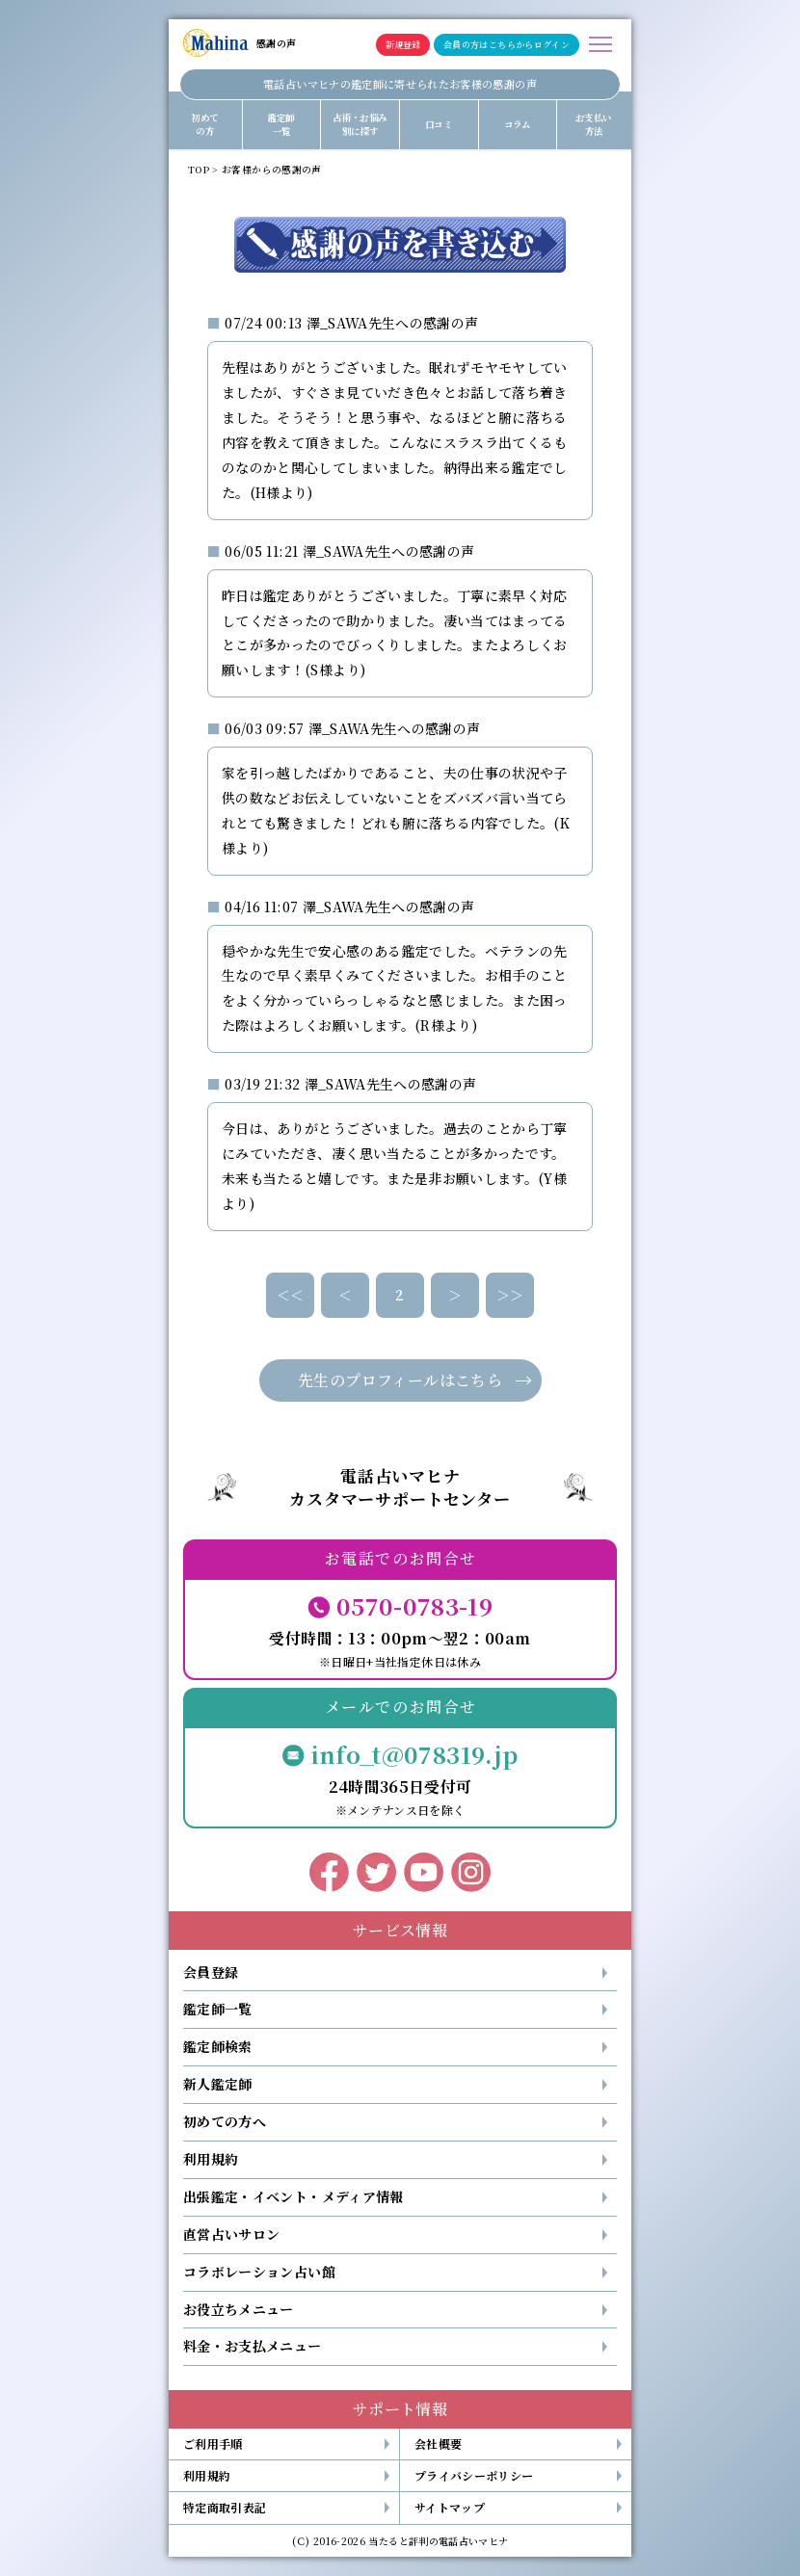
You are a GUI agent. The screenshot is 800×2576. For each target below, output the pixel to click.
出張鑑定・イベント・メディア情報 (293, 2196)
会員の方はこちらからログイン (506, 45)
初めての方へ (224, 2121)
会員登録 (210, 1972)
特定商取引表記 (224, 2507)
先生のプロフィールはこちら (400, 1380)
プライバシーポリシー (474, 2475)
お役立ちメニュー (238, 2309)
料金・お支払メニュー (252, 2345)
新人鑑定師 (218, 2083)
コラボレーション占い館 (259, 2271)
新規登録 (403, 45)
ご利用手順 (213, 2443)
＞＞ (510, 1294)
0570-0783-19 (414, 1605)
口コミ (438, 124)
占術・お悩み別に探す (360, 124)
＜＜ (291, 1294)
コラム (517, 124)
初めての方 (204, 124)
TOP (198, 169)
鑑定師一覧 (281, 124)
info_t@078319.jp (415, 1754)
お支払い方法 (593, 124)
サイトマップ (449, 2507)
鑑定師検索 (218, 2046)
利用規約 (210, 2159)
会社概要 (438, 2443)
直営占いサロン (231, 2234)
